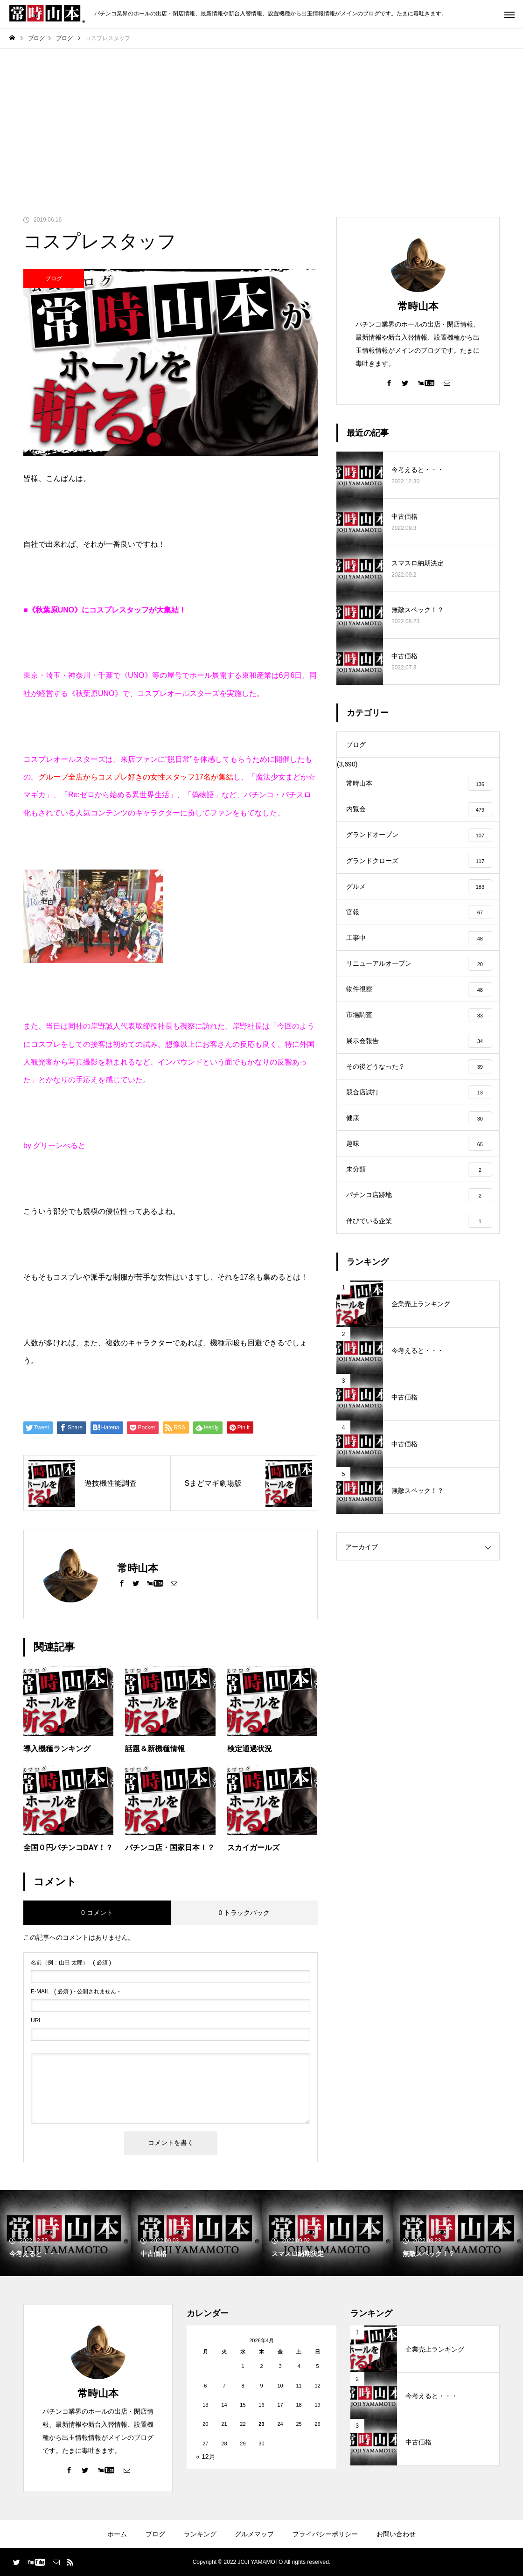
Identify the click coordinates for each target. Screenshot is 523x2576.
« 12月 (205, 2456)
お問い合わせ (396, 2534)
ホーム (117, 2534)
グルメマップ (254, 2534)
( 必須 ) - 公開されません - (75, 1991)
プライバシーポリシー (325, 2534)
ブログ (53, 278)
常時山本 (418, 306)
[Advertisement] (261, 119)
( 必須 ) (71, 1962)
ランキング (200, 2534)
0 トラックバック (244, 1912)
